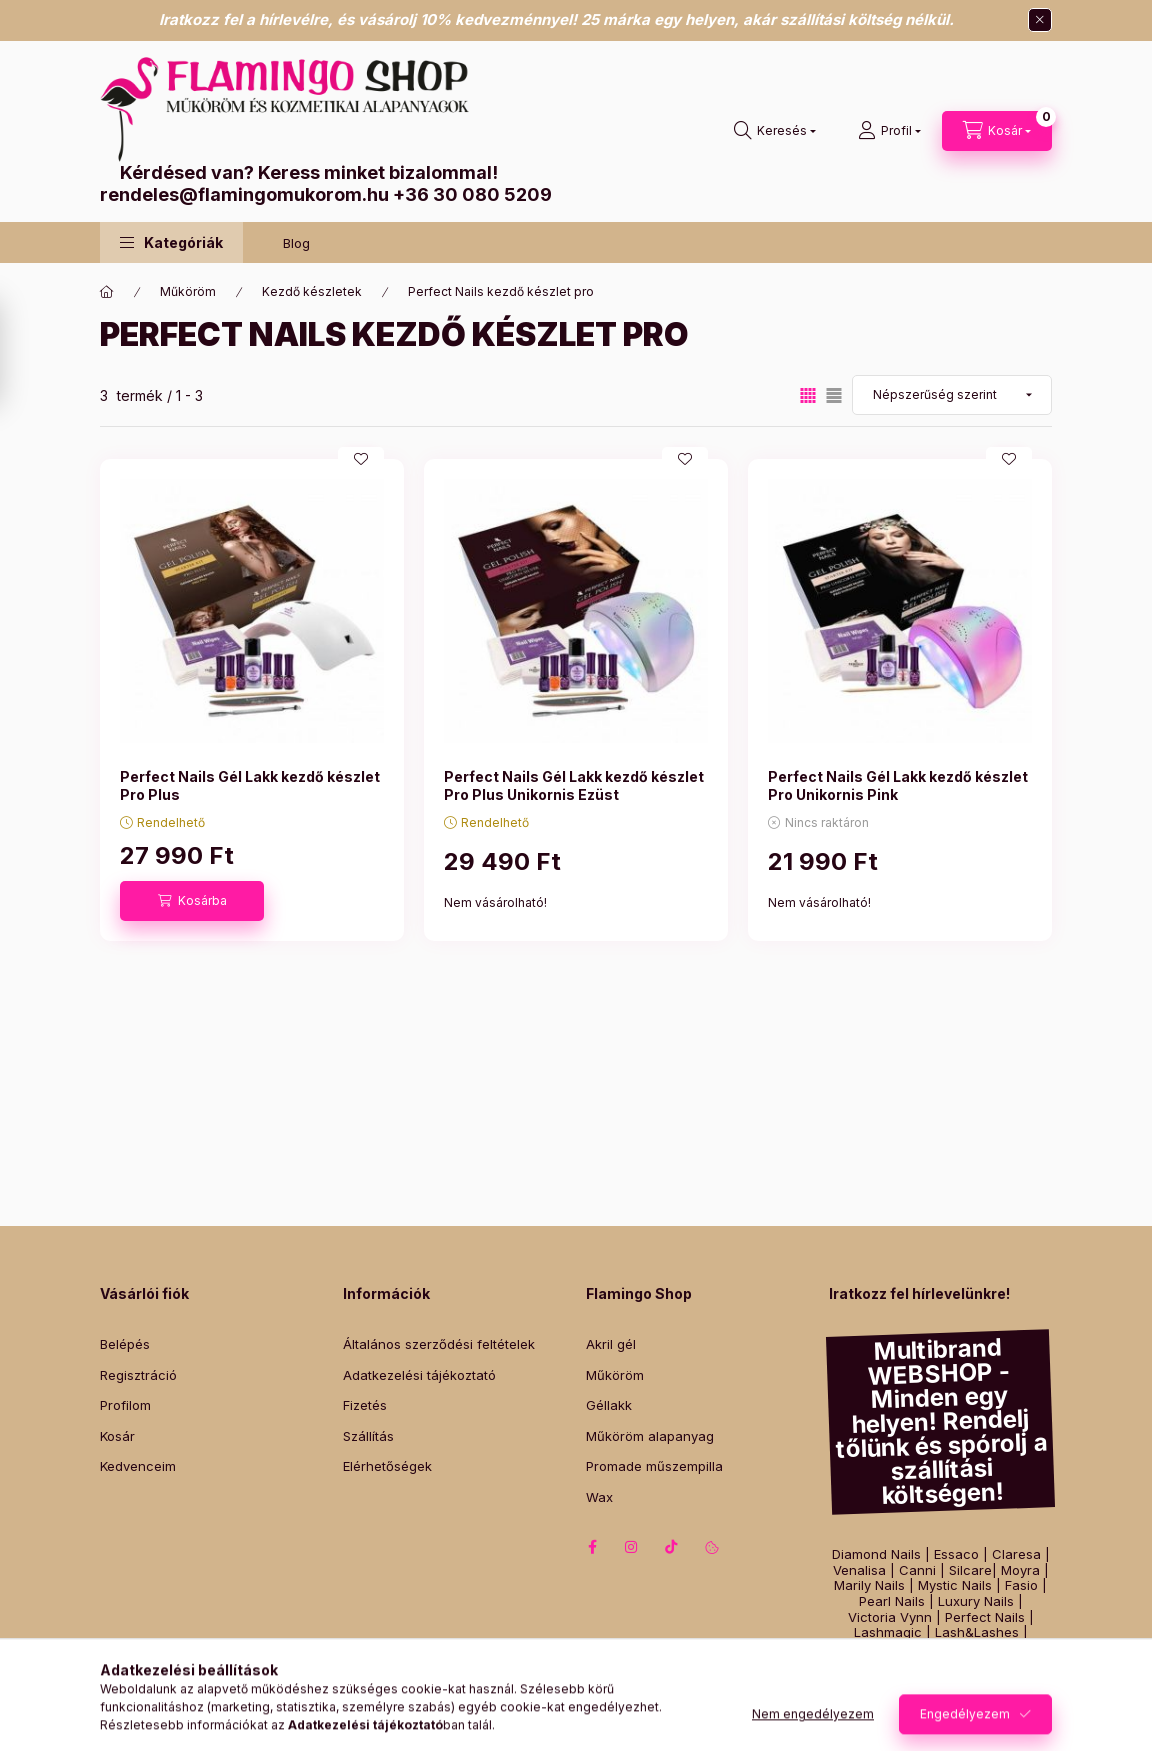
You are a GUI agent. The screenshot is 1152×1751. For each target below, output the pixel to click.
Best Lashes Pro (902, 1648)
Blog (296, 243)
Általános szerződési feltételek (439, 1344)
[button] (171, 242)
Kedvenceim (138, 1466)
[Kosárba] (192, 901)
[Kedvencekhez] (361, 459)
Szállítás (368, 1436)
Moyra (1020, 1570)
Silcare (970, 1570)
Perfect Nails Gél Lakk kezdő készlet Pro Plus (250, 785)
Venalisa (859, 1570)
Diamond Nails (876, 1554)
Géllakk (609, 1405)
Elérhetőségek (387, 1466)
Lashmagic (888, 1632)
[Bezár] (1040, 20)
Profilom (125, 1405)
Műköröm (188, 291)
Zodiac (1001, 1663)
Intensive (878, 1663)
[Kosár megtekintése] (997, 131)
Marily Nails (869, 1585)
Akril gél (611, 1344)
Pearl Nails (892, 1601)
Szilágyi (942, 1663)
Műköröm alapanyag (650, 1436)
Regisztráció (138, 1375)
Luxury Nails (976, 1601)
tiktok (672, 1547)
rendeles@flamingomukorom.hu (244, 194)
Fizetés (365, 1405)
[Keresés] (775, 131)
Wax (599, 1497)
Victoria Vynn (890, 1617)
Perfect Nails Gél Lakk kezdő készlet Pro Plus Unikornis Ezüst (574, 785)
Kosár (117, 1436)
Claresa (1016, 1554)
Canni (917, 1570)
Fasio (1021, 1585)
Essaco (956, 1554)
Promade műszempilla (654, 1466)
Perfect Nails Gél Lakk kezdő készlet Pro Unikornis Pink (898, 785)
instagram (632, 1547)
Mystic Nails (955, 1585)
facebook (592, 1547)
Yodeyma (991, 1648)
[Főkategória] (107, 292)
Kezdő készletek (312, 291)
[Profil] (889, 131)
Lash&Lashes (977, 1632)
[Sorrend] (952, 395)
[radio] (834, 395)
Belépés (125, 1344)
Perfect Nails (985, 1617)
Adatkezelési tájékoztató (419, 1375)
